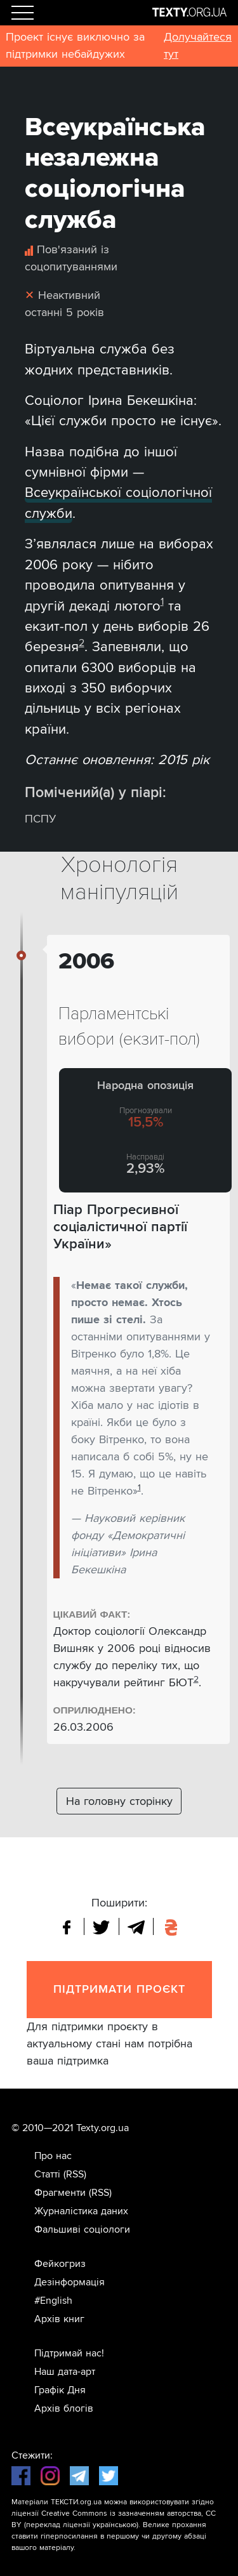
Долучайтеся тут (198, 45)
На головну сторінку (119, 1801)
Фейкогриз (60, 2263)
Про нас (53, 2156)
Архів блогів (63, 2408)
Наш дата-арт (64, 2371)
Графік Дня (60, 2390)
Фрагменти (60, 2192)
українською (114, 2525)
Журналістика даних (81, 2211)
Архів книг (59, 2319)
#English (53, 2300)
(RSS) (74, 2174)
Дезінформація (69, 2282)
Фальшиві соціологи (82, 2229)
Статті (47, 2174)
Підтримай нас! (69, 2353)
